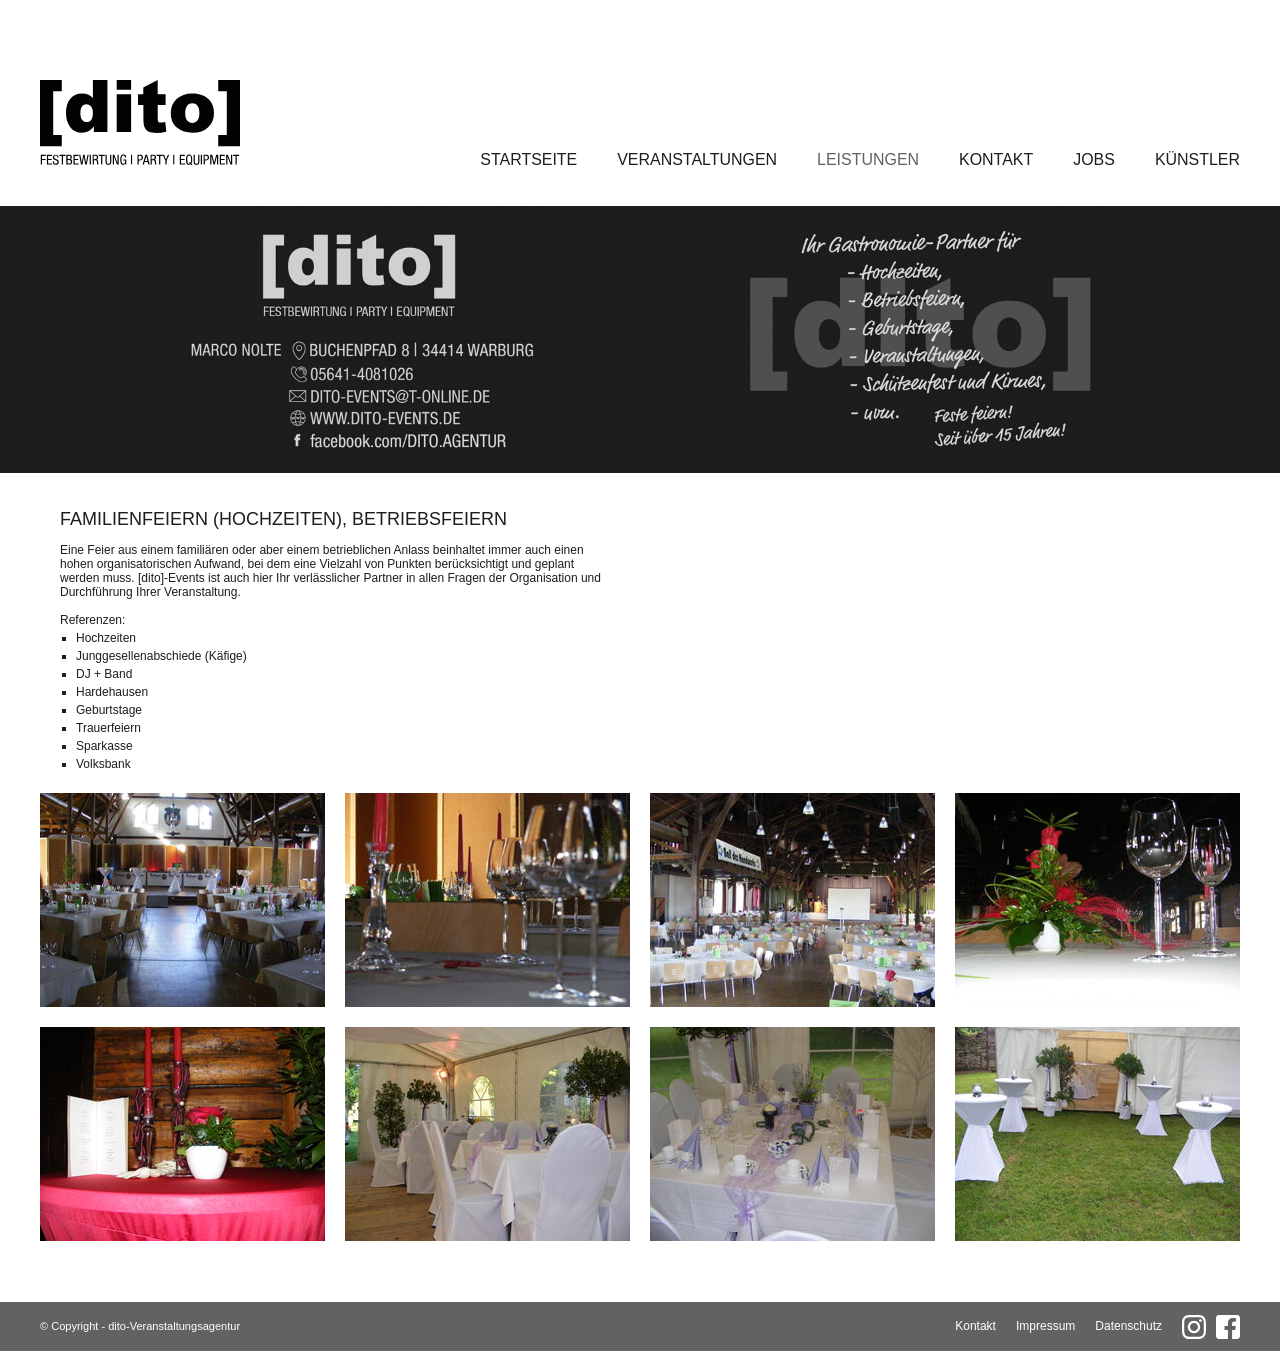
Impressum (1045, 1326)
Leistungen (868, 159)
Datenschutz (1128, 1326)
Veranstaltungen (697, 159)
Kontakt (996, 159)
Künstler (1197, 159)
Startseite (528, 159)
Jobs (1094, 159)
